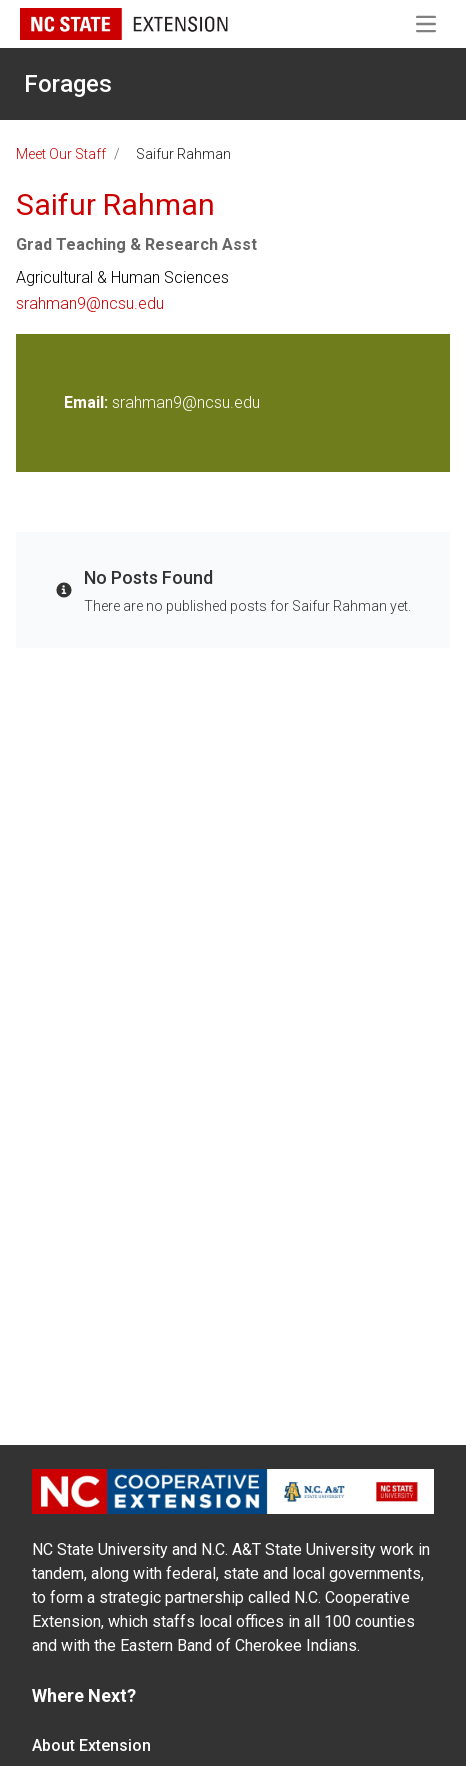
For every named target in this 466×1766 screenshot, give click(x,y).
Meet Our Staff (61, 154)
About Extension (91, 1745)
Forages (68, 84)
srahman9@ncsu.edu (90, 303)
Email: (88, 402)
